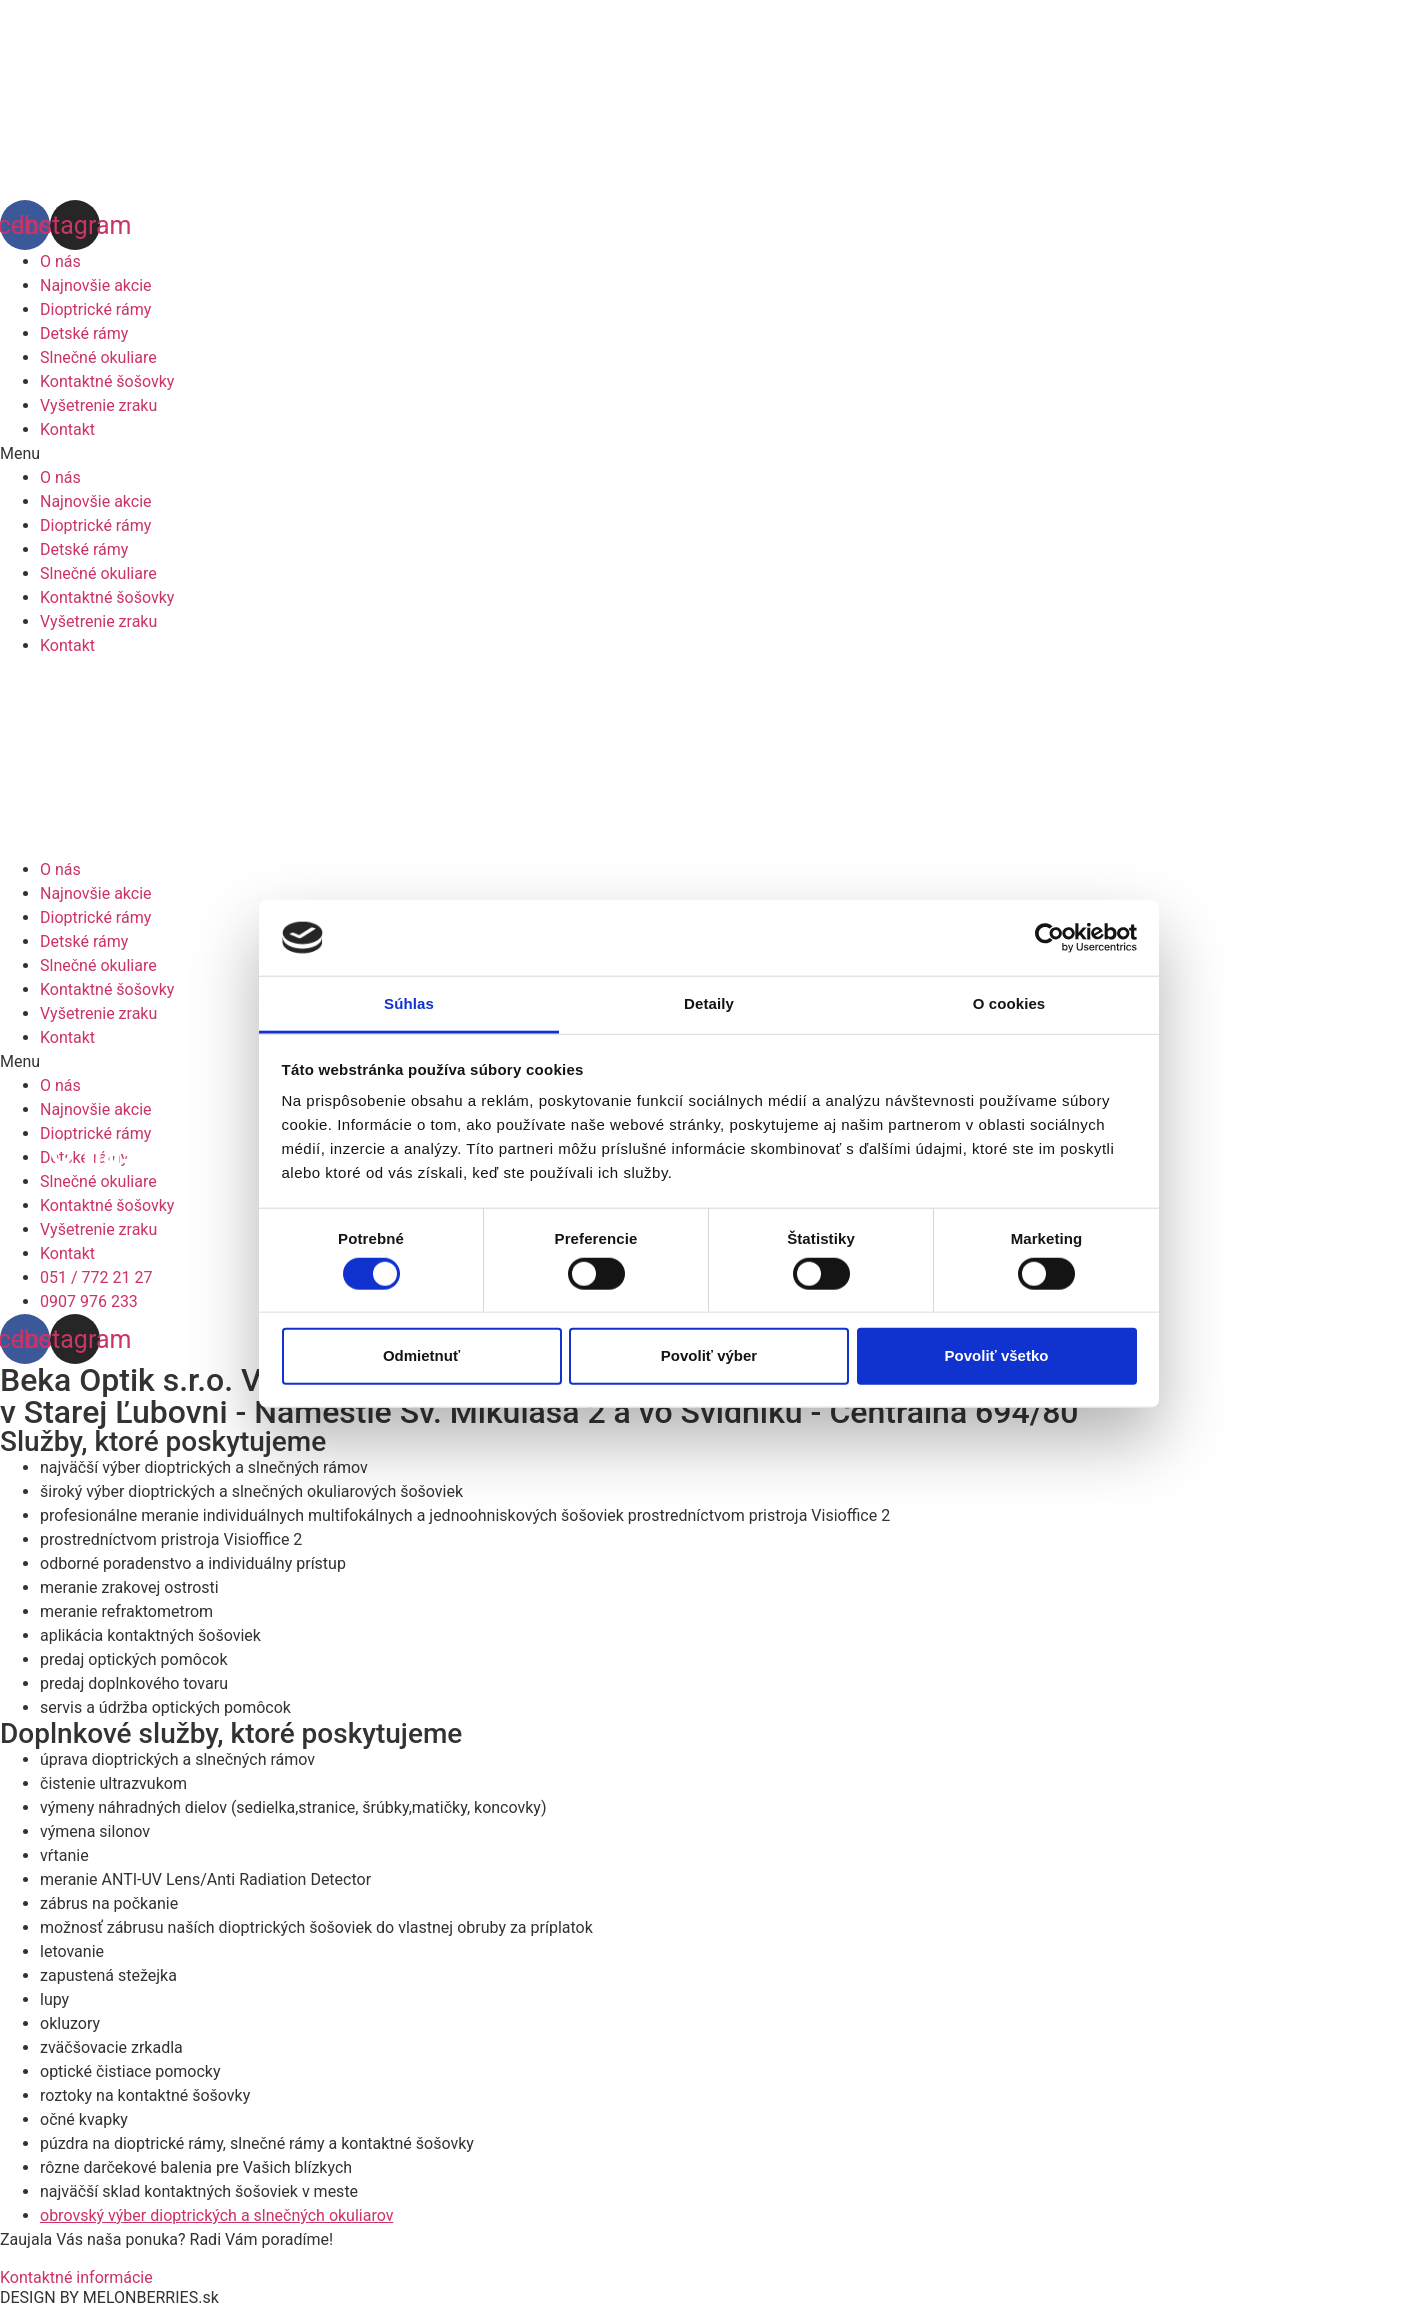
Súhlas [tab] (409, 1003)
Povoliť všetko (997, 1355)
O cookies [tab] (1009, 1003)
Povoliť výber (709, 1355)
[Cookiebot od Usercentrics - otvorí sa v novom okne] (1049, 938)
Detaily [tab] (709, 1003)
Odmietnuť (421, 1355)
